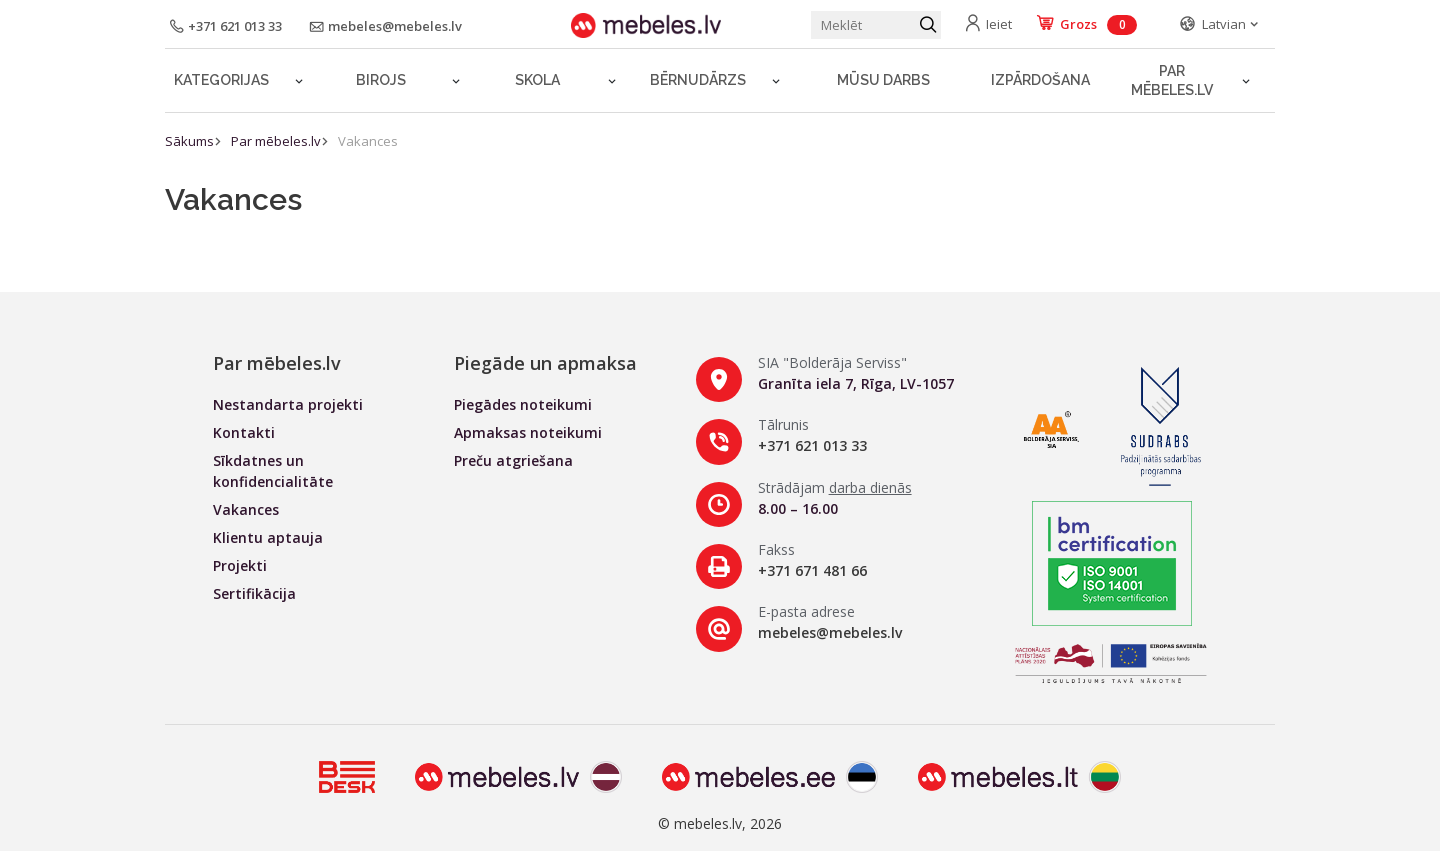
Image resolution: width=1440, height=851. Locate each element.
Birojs (381, 80)
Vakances (368, 141)
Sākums (189, 141)
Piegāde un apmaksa (545, 363)
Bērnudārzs (698, 80)
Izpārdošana (1040, 80)
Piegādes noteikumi (523, 404)
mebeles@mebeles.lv (830, 632)
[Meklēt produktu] (876, 25)
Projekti (240, 565)
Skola (537, 80)
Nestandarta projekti (288, 404)
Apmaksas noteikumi (528, 432)
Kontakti (244, 432)
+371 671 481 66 (812, 570)
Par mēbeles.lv (1172, 80)
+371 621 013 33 (812, 445)
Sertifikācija (254, 593)
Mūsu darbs (883, 80)
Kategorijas (221, 80)
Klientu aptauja (268, 537)
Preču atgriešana (513, 460)
